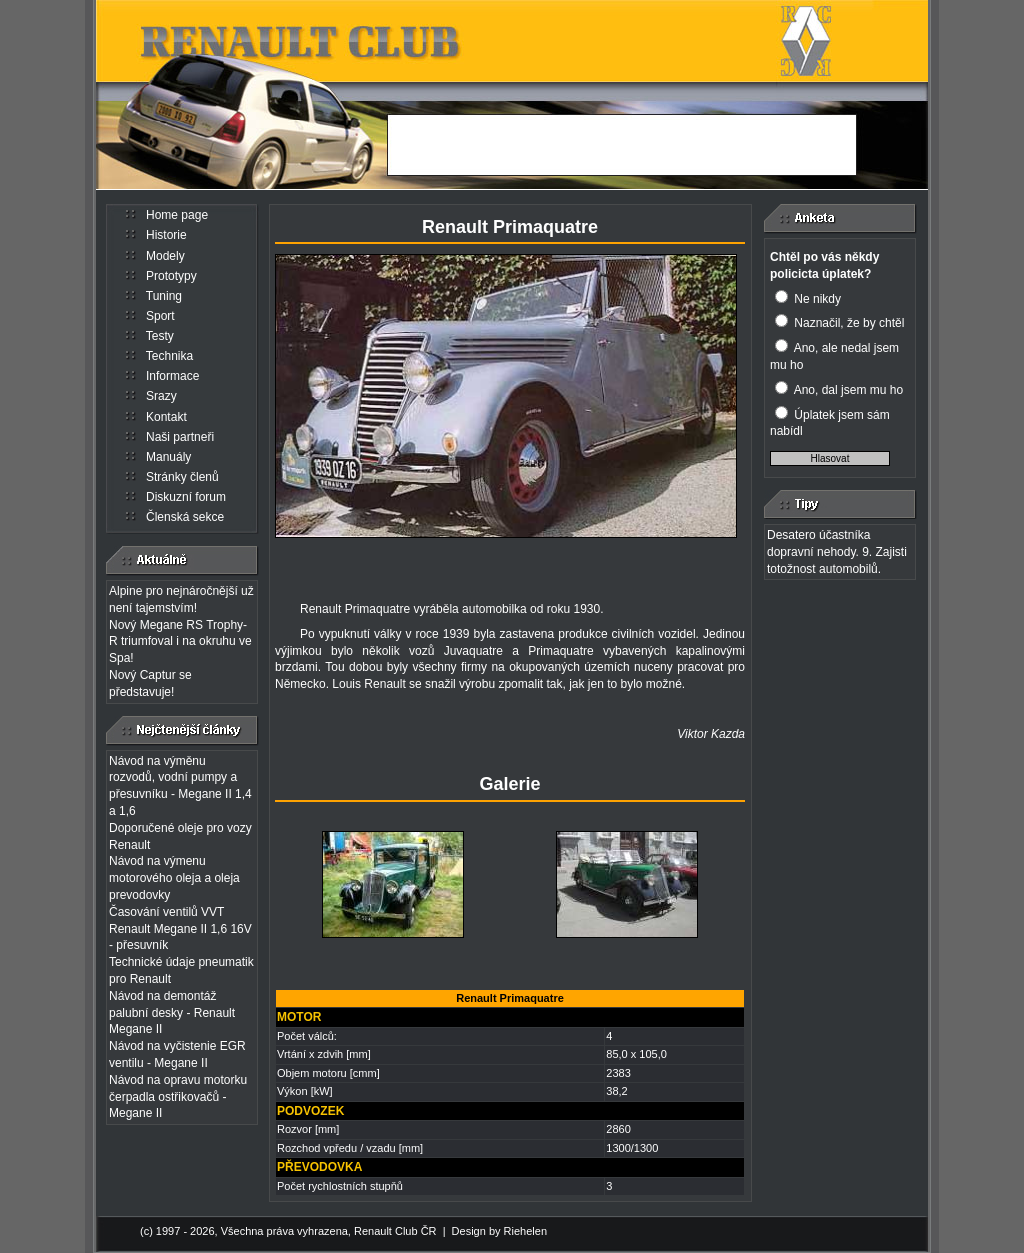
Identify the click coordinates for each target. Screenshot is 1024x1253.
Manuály (168, 457)
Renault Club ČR (395, 1231)
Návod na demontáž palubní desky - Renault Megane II (172, 1013)
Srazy (161, 396)
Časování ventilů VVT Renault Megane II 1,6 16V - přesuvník (180, 929)
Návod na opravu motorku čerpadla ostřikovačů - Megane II (178, 1097)
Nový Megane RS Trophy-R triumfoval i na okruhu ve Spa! (180, 642)
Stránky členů (182, 477)
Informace (172, 376)
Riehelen (525, 1231)
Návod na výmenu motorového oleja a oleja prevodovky (174, 878)
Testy (160, 336)
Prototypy (171, 276)
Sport (160, 316)
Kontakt (166, 417)
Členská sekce (185, 517)
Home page (177, 215)
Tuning (164, 296)
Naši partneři (180, 437)
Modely (165, 256)
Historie (166, 235)
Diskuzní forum (186, 497)
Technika (169, 356)
